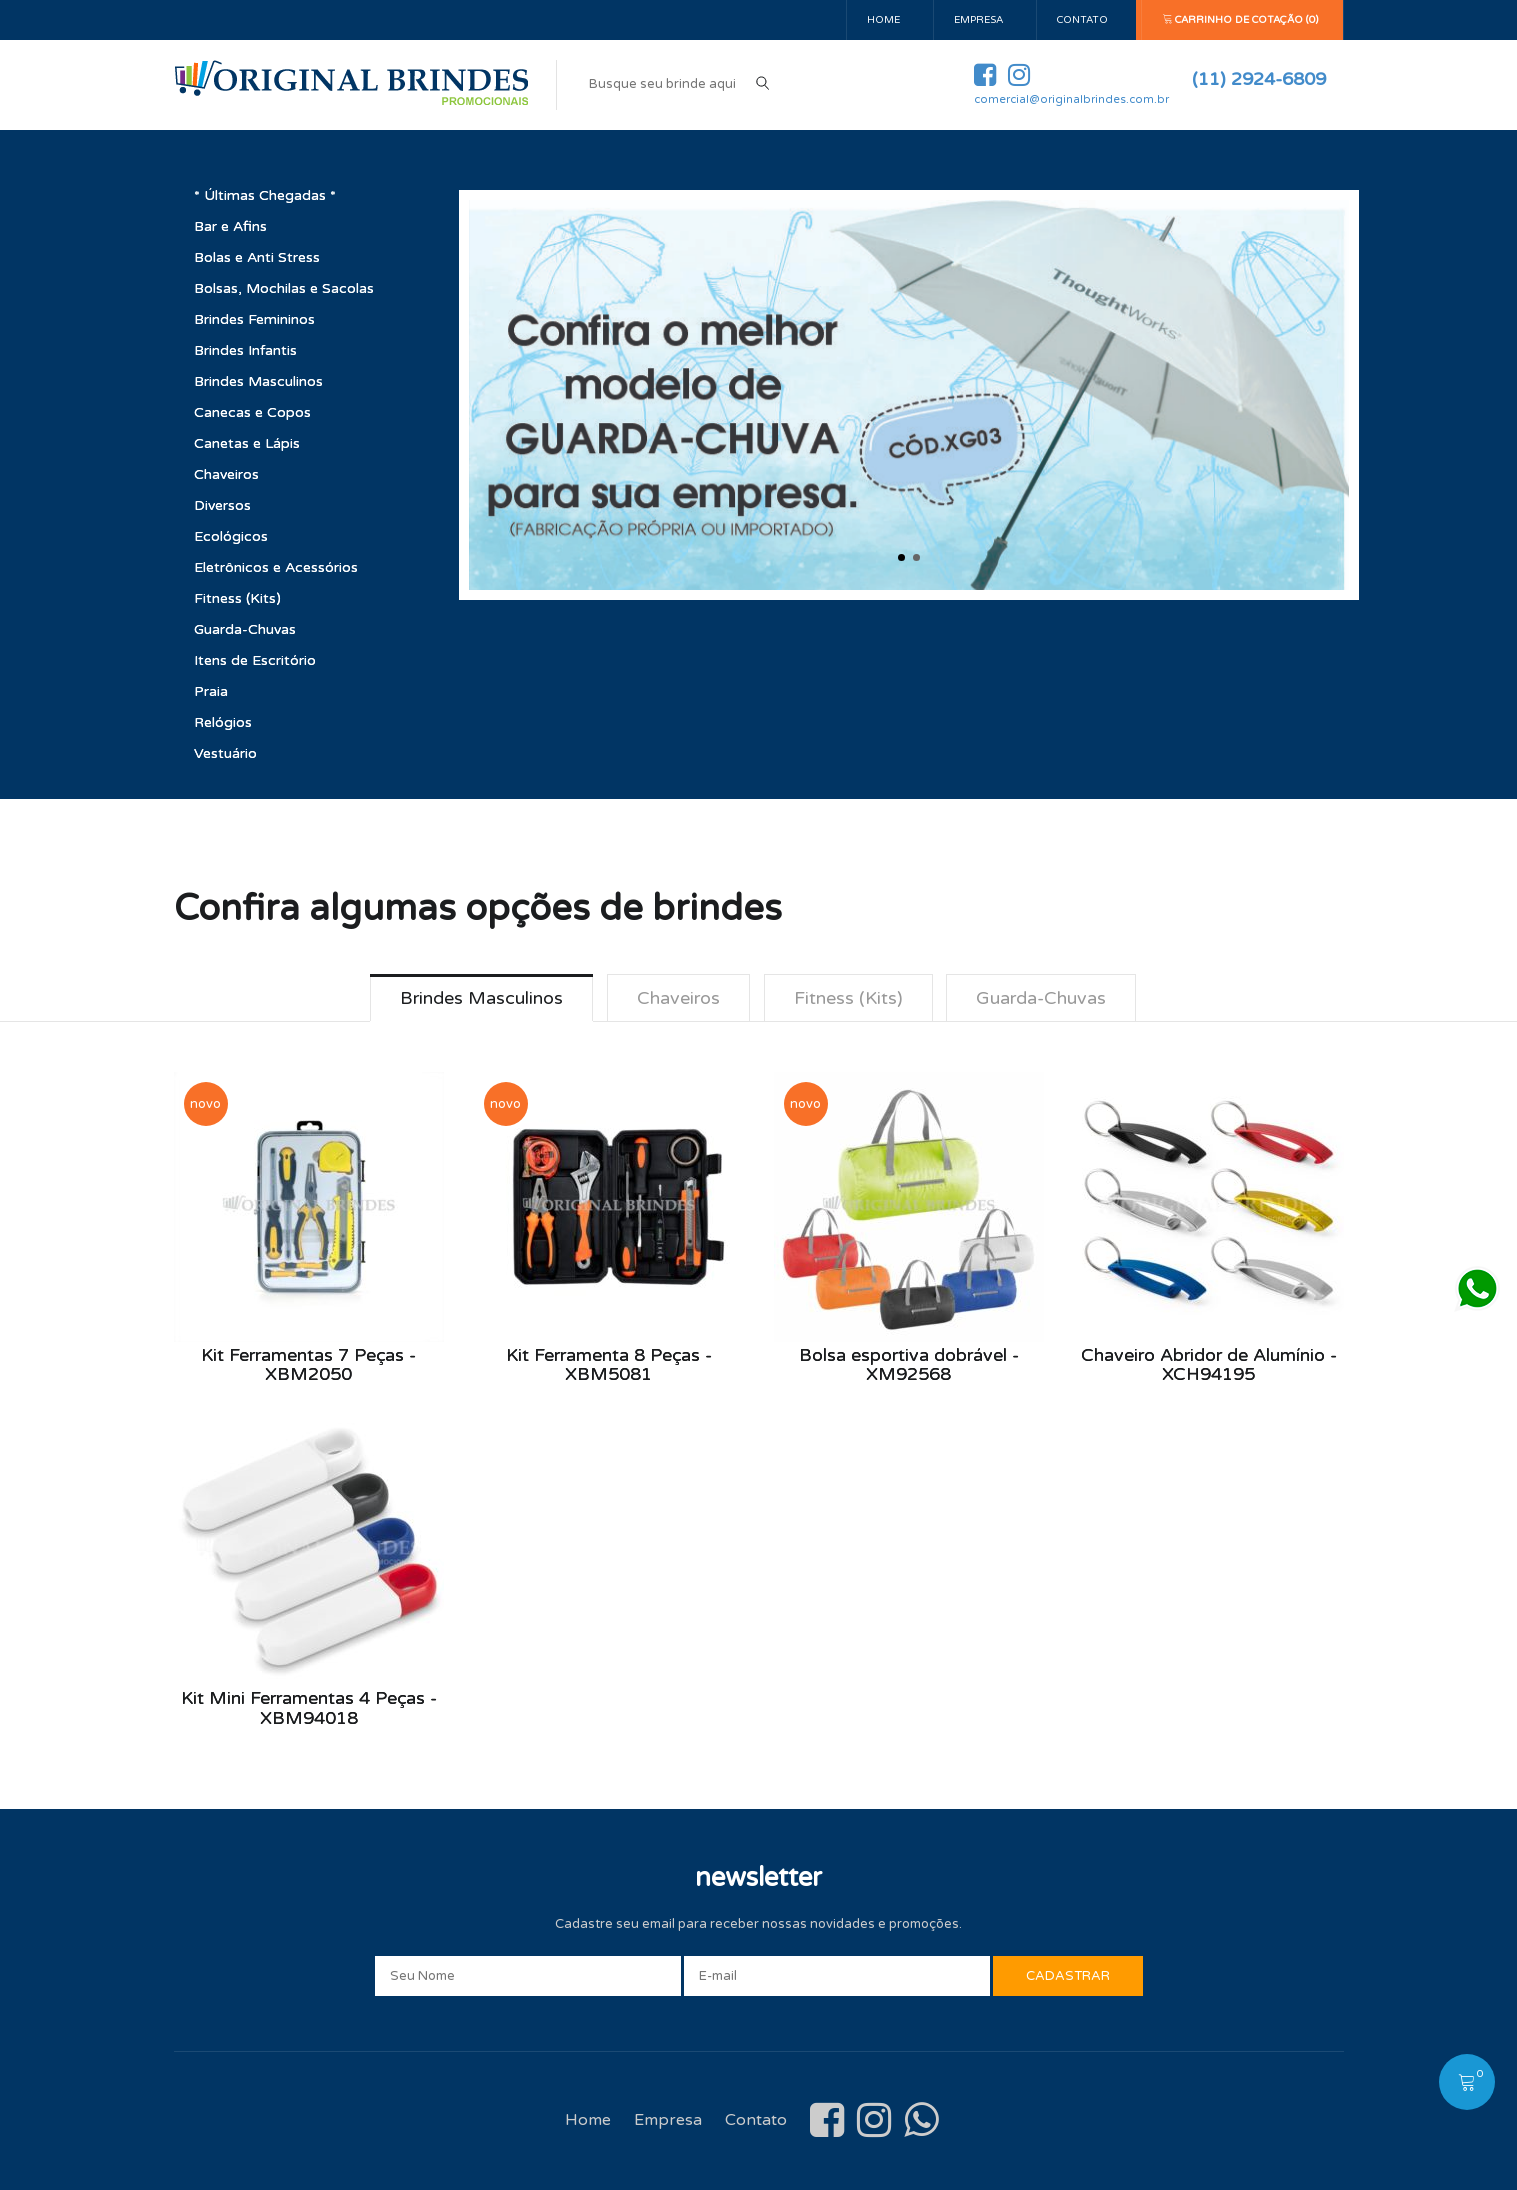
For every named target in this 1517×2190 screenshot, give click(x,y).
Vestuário (225, 753)
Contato (1082, 20)
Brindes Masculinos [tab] (481, 998)
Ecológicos (231, 536)
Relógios (223, 722)
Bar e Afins (230, 226)
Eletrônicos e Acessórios (276, 567)
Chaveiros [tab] (678, 998)
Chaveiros (226, 474)
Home (883, 20)
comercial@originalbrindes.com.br (1071, 99)
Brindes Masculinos (258, 381)
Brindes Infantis (245, 350)
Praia (211, 691)
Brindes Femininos (254, 319)
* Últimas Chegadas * (265, 195)
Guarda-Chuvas (245, 629)
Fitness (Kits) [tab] (848, 998)
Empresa (978, 20)
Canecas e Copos (252, 412)
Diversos (222, 505)
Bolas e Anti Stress (257, 257)
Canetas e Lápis (247, 443)
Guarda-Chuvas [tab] (1042, 998)
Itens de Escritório (255, 660)
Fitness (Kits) (237, 598)
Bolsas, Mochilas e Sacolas (284, 288)
